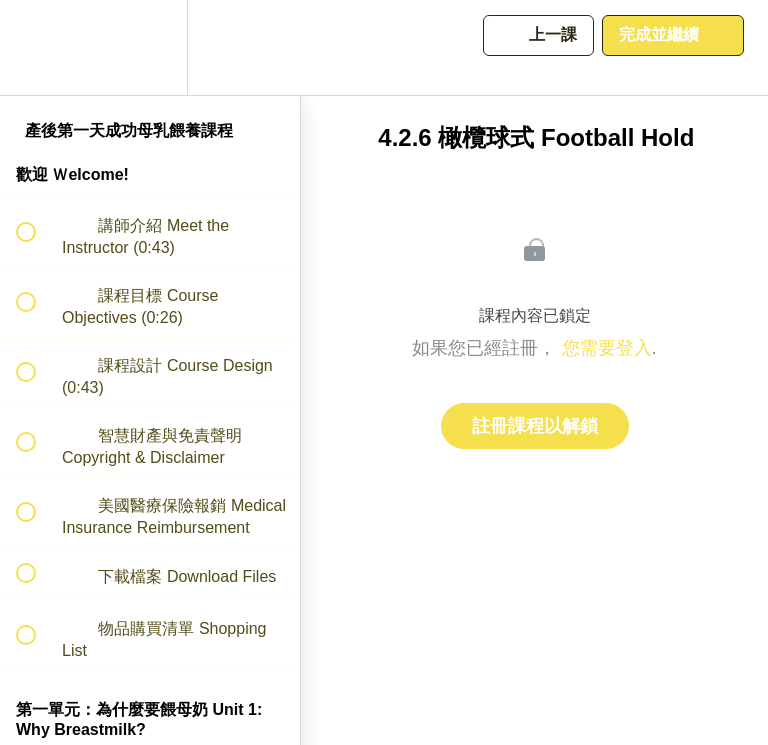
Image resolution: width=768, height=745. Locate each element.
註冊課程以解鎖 (535, 426)
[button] (37, 47)
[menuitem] (150, 47)
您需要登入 (607, 348)
